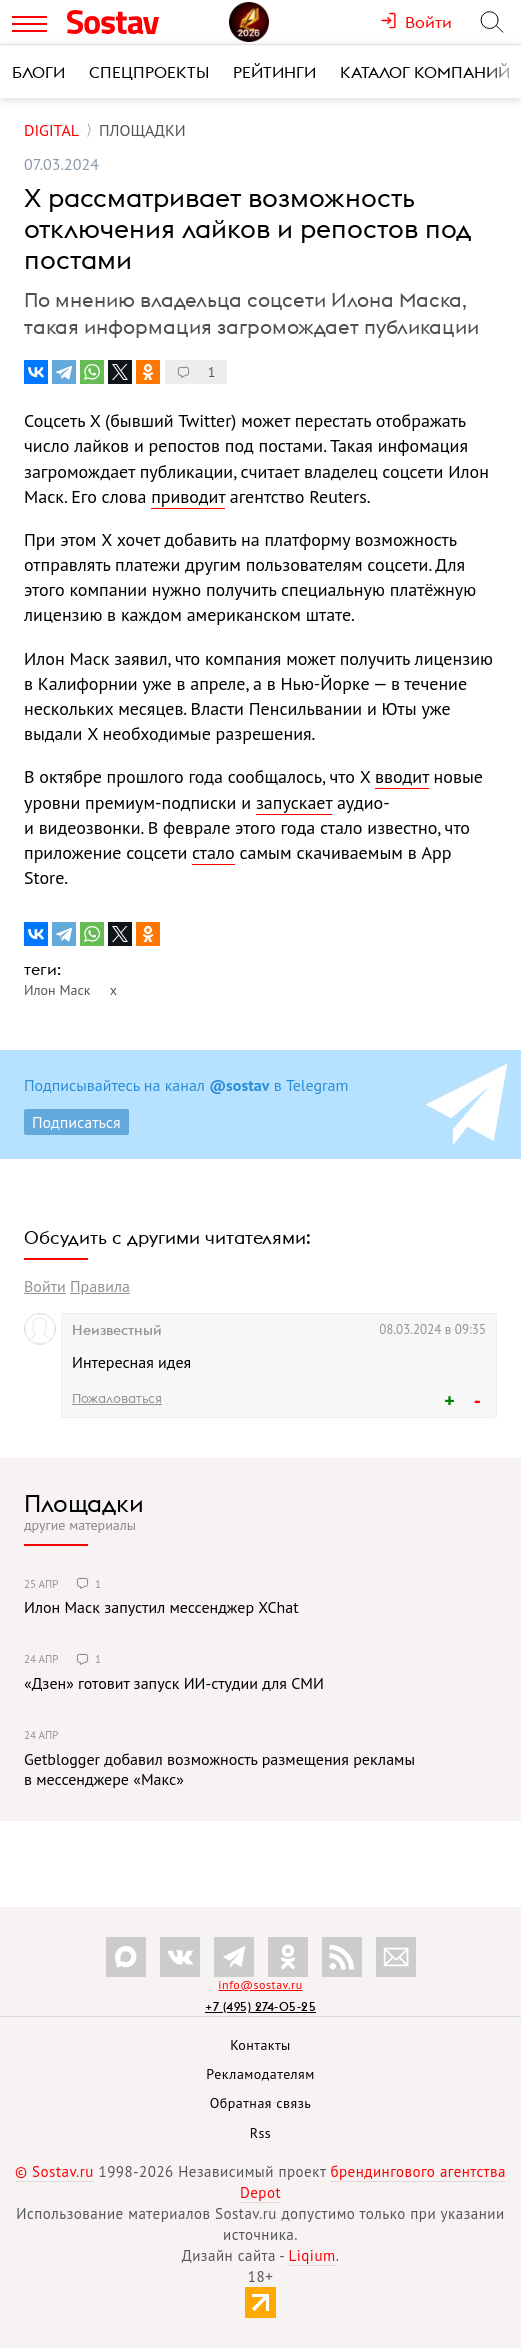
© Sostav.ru (54, 2171)
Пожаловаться (117, 1398)
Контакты (260, 2045)
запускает (294, 802)
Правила (100, 1286)
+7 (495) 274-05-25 (260, 2006)
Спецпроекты (149, 72)
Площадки (84, 1503)
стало (213, 852)
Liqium (312, 2255)
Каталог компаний (425, 72)
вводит (402, 776)
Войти (45, 1286)
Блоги (38, 72)
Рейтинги (274, 72)
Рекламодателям (260, 2074)
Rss (260, 2133)
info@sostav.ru (260, 1984)
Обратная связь (261, 2103)
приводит (188, 496)
